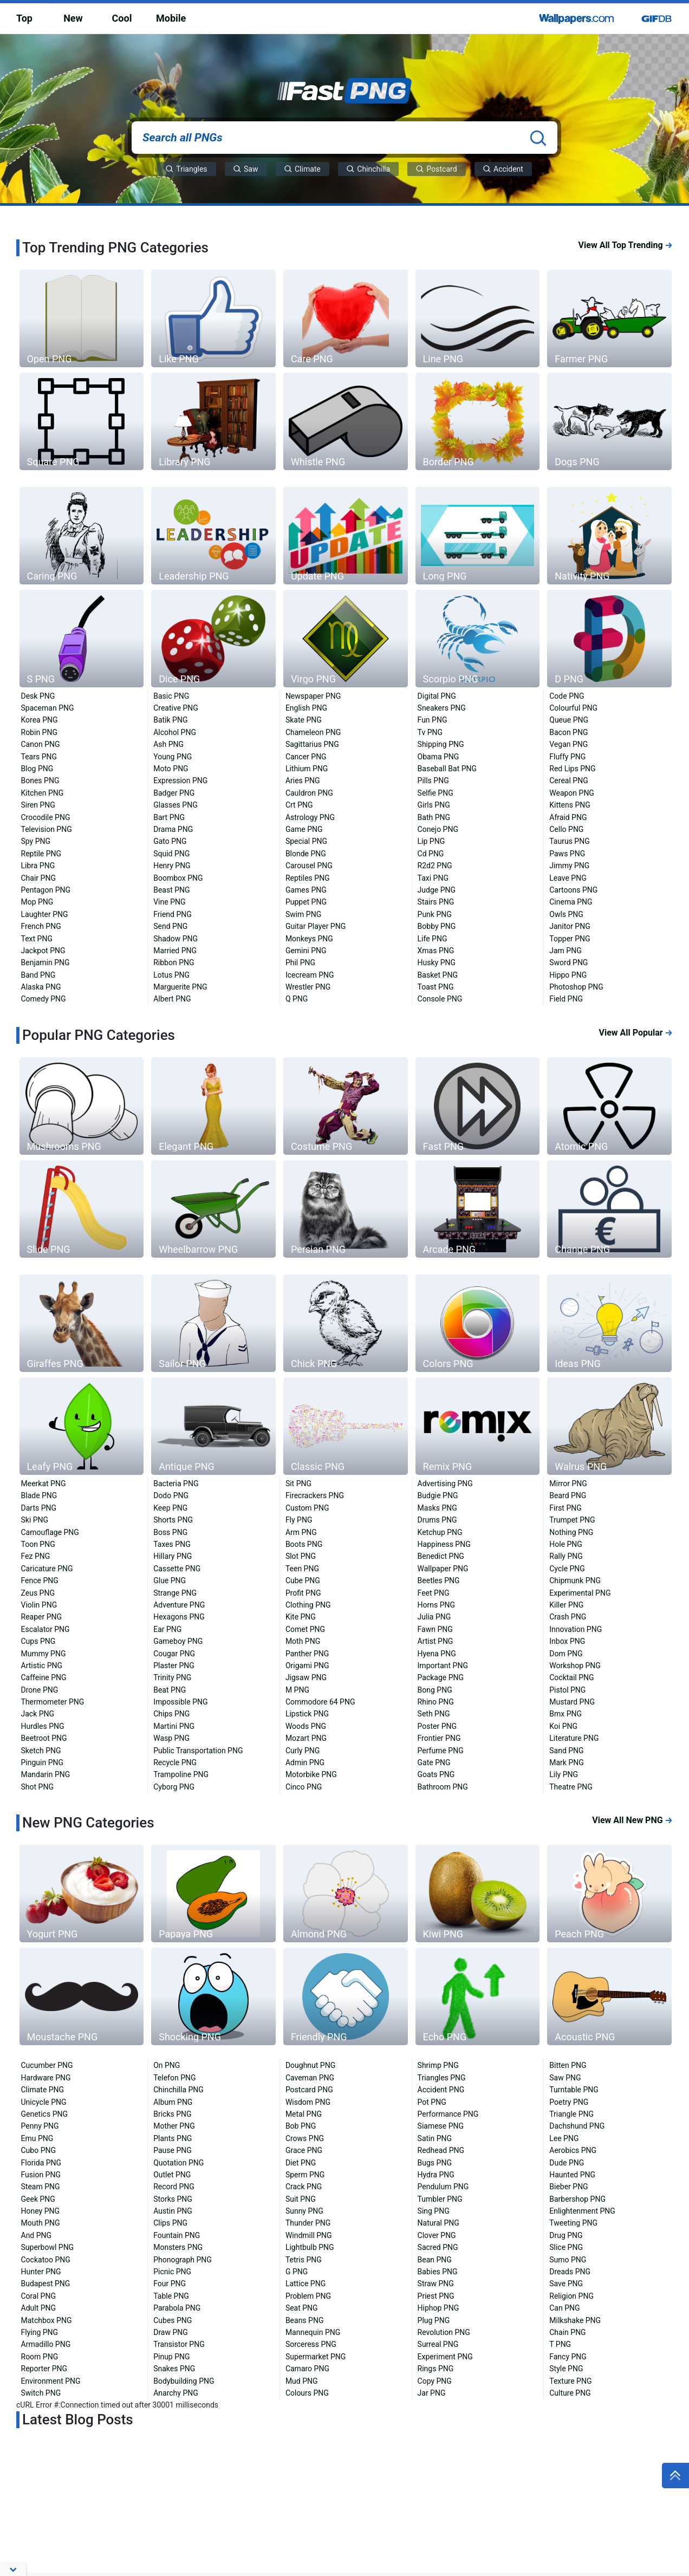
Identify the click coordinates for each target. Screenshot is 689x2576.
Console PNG (440, 998)
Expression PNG (180, 780)
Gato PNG (169, 841)
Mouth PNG (40, 2223)
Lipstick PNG (307, 1713)
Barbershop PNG (577, 2199)
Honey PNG (40, 2211)
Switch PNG (41, 2393)
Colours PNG (307, 2393)
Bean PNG (435, 2259)
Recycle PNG (175, 1762)
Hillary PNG (172, 1556)
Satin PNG (435, 2138)
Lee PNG (563, 2138)
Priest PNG (436, 2296)
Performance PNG (448, 2114)
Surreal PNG (438, 2344)
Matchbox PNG (46, 2320)
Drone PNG (39, 1690)
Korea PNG (39, 719)
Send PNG (170, 926)
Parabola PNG (176, 2308)
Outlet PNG (172, 2174)
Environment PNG (51, 2381)
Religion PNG (571, 2296)
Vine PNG (169, 901)
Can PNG (564, 2308)
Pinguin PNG (42, 1762)
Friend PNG (172, 914)
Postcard (436, 169)
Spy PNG (36, 841)
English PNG (306, 708)
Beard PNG (567, 1495)
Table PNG (171, 2296)
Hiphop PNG (438, 2308)
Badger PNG (173, 793)
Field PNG (566, 998)
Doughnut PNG (310, 2065)
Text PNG (37, 938)
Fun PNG (432, 719)
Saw (245, 169)
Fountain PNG (176, 2235)
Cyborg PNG (173, 1787)
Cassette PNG (176, 1568)
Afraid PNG (568, 817)
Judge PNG (437, 890)
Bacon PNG (568, 732)
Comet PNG (305, 1629)
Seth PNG (434, 1713)
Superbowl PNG (47, 2247)
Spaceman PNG (47, 708)
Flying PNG (39, 2332)
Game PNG (304, 829)
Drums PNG (437, 1519)
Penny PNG (40, 2126)
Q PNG (296, 998)
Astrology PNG (310, 817)
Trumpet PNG (572, 1519)
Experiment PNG (445, 2356)
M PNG (297, 1690)
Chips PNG (171, 1713)
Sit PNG (298, 1483)
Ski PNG (35, 1519)
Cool (122, 18)
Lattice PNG (305, 2283)
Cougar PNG (174, 1653)
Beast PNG (171, 890)
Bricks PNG (172, 2114)
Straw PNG (436, 2283)
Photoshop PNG (576, 987)
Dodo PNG (170, 1495)
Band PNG (38, 975)
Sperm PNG (304, 2174)
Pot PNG (432, 2102)
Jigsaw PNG (306, 1677)
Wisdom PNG (307, 2102)
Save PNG (566, 2283)
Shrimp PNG (438, 2065)
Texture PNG (570, 2381)
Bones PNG (40, 780)
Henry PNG (171, 865)
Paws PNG (567, 853)
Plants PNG (172, 2138)
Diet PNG (300, 2162)
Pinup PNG (171, 2356)
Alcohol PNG (174, 732)
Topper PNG (569, 938)
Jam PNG (565, 950)
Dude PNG (566, 2162)
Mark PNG (566, 1762)
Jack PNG (38, 1713)
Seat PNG (301, 2308)
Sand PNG (566, 1750)
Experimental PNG (579, 1593)
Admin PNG (304, 1762)
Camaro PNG (307, 2368)
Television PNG (46, 829)
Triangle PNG (571, 2114)
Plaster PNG (173, 1665)
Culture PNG (569, 2393)
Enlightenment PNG (582, 2211)
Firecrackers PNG (314, 1495)
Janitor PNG (569, 926)
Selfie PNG (435, 793)
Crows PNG (304, 2138)
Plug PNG (434, 2320)
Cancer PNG (306, 756)
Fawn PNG (435, 1629)
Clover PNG (437, 2235)
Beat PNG (169, 1690)
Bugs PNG (435, 2162)
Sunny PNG (304, 2211)
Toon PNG (38, 1544)
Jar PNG (432, 2393)
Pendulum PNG (443, 2186)
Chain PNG (567, 2332)
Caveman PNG (309, 2077)
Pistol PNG (567, 1690)
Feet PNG (434, 1593)
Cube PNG (302, 1580)
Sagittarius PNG (312, 744)
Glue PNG (169, 1580)
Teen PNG (302, 1568)
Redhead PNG (441, 2150)
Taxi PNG (433, 878)
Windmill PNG (308, 2235)
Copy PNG (435, 2381)
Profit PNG (303, 1593)
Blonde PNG (305, 853)
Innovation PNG (575, 1629)
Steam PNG (40, 2186)
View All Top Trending (625, 245)
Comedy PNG (43, 998)
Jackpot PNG (43, 950)
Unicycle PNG (44, 2102)
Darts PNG (39, 1508)
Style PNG (566, 2368)
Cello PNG (566, 829)
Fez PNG (35, 1556)
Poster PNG (437, 1726)
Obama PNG (438, 756)
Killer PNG (566, 1605)
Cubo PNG (38, 2150)
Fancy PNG (568, 2356)
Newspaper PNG (313, 696)
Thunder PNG (307, 2223)
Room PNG (39, 2356)
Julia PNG (434, 1616)
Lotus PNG (171, 975)
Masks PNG (437, 1508)
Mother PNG (174, 2126)
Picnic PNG (172, 2271)
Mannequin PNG (312, 2332)
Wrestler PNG (308, 987)
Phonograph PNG (182, 2259)
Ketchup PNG (440, 1532)
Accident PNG (441, 2089)
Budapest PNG (45, 2283)
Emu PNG (37, 2138)
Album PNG (172, 2102)
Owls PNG (566, 914)
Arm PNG (301, 1532)
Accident (503, 169)
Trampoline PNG (181, 1774)
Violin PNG (39, 1605)
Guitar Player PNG (315, 926)
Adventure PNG (179, 1605)
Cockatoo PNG (45, 2259)
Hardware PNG (46, 2077)
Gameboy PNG (178, 1641)
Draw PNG (170, 2332)
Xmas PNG (436, 950)
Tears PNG (39, 756)
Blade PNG (39, 1495)
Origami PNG (307, 1665)
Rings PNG (436, 2368)
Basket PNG (438, 975)
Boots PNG (303, 1544)
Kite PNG (300, 1616)
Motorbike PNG (311, 1774)
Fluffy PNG (567, 756)
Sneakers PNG (442, 708)
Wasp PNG (171, 1738)
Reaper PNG (41, 1616)
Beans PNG (304, 2320)
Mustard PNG (572, 1701)
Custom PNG (307, 1508)
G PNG (296, 2271)
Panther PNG (307, 1653)
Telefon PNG (174, 2077)
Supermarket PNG (315, 2356)
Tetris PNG (303, 2259)
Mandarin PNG (45, 1774)
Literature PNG (574, 1738)
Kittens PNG (569, 805)
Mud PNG (301, 2381)
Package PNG (441, 1677)
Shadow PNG (175, 938)
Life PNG (432, 938)
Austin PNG (172, 2211)
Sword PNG (568, 962)
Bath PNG (434, 817)
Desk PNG (38, 696)
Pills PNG (433, 780)
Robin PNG (39, 732)
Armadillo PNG (46, 2344)
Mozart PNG (306, 1738)
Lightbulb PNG (309, 2247)
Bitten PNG (567, 2065)
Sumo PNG (567, 2259)
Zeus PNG (38, 1593)
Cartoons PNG (573, 890)
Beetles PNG (439, 1580)
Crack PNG (303, 2186)
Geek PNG (38, 2199)
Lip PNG (431, 841)
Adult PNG (38, 2308)
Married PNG (175, 950)
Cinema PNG (570, 901)
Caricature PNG (47, 1568)
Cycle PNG (567, 1568)
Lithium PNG (306, 768)
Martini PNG (173, 1726)
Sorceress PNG (310, 2344)
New (73, 18)
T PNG (560, 2344)
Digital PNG (437, 696)
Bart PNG (169, 817)
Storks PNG (172, 2199)
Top (24, 18)
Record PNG (173, 2186)
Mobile (171, 18)
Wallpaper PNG (443, 1568)
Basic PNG (171, 696)
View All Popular (636, 1032)
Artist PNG (435, 1641)
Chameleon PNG (313, 732)
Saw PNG (565, 2077)
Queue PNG (568, 719)
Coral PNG (38, 2296)
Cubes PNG (172, 2320)
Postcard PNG (309, 2089)
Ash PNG (168, 744)
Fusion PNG (41, 2174)
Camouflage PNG (50, 1532)
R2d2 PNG (435, 865)
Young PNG (172, 756)
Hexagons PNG (179, 1616)
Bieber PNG (568, 2186)
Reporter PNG (44, 2368)
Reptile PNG (41, 853)
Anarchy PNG (175, 2393)
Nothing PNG (571, 1532)
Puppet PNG (306, 901)
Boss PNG (170, 1532)
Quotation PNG (178, 2162)
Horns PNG (437, 1605)
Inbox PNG (567, 1641)
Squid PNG (171, 853)
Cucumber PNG (47, 2065)
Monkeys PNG (309, 938)
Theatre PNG (571, 1787)
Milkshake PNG (575, 2320)
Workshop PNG (575, 1665)
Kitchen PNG (42, 793)
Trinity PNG (172, 1677)
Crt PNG (299, 805)
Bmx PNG (565, 1713)
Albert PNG (172, 998)
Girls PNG (434, 805)
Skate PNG (303, 719)
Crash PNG (567, 1616)
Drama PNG (173, 829)
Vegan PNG (568, 744)
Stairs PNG (436, 901)
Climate (302, 169)
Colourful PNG (573, 708)
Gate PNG (434, 1762)
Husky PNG (437, 962)
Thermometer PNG (52, 1701)
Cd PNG (431, 853)
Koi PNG (563, 1726)
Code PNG (566, 696)
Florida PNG (41, 2162)
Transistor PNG (179, 2344)
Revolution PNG (444, 2332)
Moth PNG (302, 1641)
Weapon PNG (571, 793)
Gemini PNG (306, 950)
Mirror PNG (568, 1483)
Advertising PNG (445, 1483)
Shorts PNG (173, 1519)
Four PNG (169, 2283)
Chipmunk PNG (575, 1580)
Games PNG (306, 890)
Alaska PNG (41, 987)
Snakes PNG (174, 2368)
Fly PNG (299, 1519)
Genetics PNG (44, 2114)
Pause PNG (172, 2150)
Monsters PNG (178, 2247)
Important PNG (443, 1665)
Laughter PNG (44, 914)
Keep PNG (170, 1508)
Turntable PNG (574, 2089)
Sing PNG (434, 2211)
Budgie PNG (438, 1495)
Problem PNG (308, 2296)
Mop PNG (37, 901)
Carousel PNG (309, 865)
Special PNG (306, 841)
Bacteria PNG (175, 1483)
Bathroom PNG (443, 1787)
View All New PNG (632, 1820)
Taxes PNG (171, 1544)
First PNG (565, 1508)
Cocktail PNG (571, 1677)
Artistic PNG (42, 1665)
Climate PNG (42, 2089)
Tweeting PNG (573, 2223)
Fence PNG (39, 1580)
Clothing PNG (308, 1605)
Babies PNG (438, 2271)
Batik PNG (170, 719)
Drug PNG (565, 2235)
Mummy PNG (43, 1653)
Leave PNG (567, 878)
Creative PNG (175, 708)
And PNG (36, 2235)
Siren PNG (38, 805)
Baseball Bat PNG (447, 768)
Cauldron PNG (309, 793)
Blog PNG (37, 768)
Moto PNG (170, 768)
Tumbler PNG (440, 2199)
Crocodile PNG (45, 817)
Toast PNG (436, 987)
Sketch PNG (41, 1750)
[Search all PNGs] (344, 138)
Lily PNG (563, 1774)
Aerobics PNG (572, 2150)
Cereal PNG (568, 780)
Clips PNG (170, 2223)
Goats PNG (436, 1774)
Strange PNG (175, 1593)
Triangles (186, 169)
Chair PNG (38, 878)
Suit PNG (300, 2199)
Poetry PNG (568, 2102)
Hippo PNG (568, 975)
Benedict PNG (441, 1556)
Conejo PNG (438, 829)
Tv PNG (430, 732)
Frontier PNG (439, 1738)
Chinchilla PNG (178, 2089)
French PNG (41, 926)
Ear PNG (167, 1629)
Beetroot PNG (44, 1738)
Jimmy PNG (569, 865)
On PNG (166, 2065)
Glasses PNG (175, 805)
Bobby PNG (437, 926)
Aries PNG (302, 780)
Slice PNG (566, 2247)
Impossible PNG (180, 1701)
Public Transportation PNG (198, 1750)
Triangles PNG (442, 2077)
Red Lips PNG (572, 768)
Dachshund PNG (576, 2126)
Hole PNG (565, 1544)
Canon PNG (40, 744)
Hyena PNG (437, 1653)
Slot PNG (300, 1556)
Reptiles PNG (307, 878)
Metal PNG (303, 2114)
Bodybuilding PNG (183, 2381)
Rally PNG (566, 1556)
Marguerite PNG (180, 987)
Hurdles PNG (42, 1726)
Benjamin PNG (45, 962)
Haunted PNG (572, 2174)
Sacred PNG (438, 2247)
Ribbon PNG (173, 962)
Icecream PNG (309, 975)
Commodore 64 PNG (320, 1701)
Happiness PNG (444, 1544)
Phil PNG (300, 962)
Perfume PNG (441, 1750)
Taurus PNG (569, 841)
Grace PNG (303, 2150)
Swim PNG (303, 914)
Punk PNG (435, 914)
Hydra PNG (436, 2174)
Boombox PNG (178, 878)
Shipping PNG (441, 744)
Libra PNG (38, 865)
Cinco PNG (303, 1787)
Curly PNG (302, 1750)
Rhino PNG (436, 1701)
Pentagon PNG (46, 890)
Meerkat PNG (43, 1483)
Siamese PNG (441, 2126)
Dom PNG (565, 1653)
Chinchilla (368, 169)
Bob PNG (300, 2126)
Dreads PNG (569, 2271)
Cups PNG (38, 1641)
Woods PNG (305, 1726)
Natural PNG (438, 2223)
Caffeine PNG (44, 1677)
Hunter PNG (41, 2271)
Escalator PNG (45, 1629)
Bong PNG (435, 1690)
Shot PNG (37, 1787)
